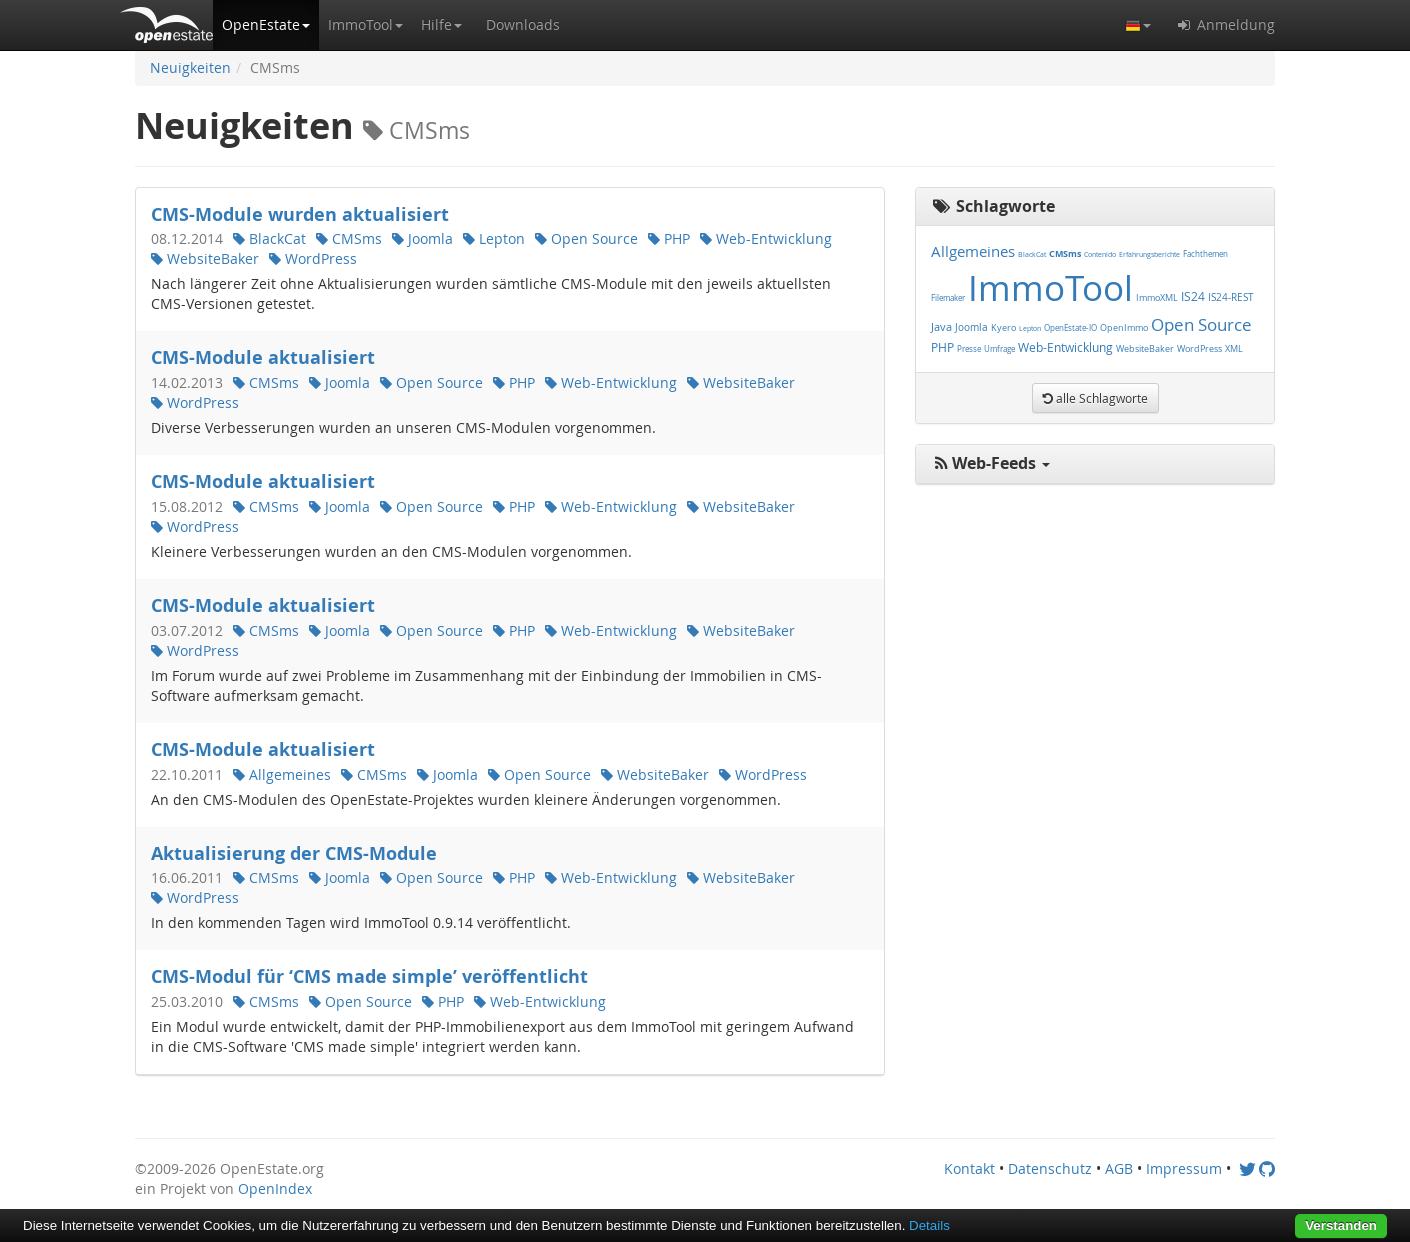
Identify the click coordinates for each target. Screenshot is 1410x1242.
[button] (266, 25)
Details (929, 1225)
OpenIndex (275, 1188)
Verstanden (1341, 1225)
